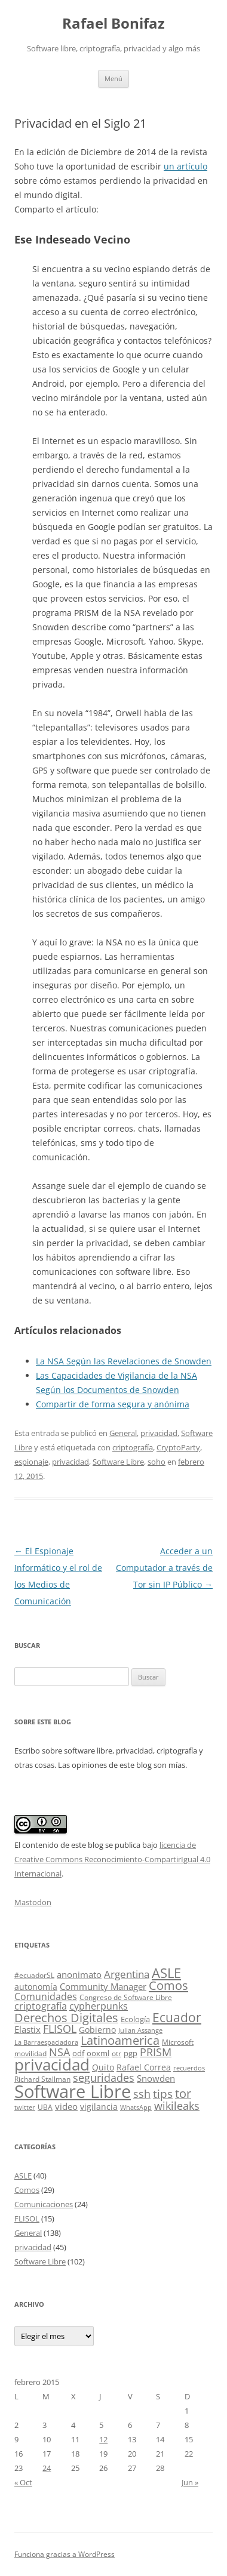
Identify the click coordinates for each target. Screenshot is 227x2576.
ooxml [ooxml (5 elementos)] (98, 2053)
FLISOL (26, 2218)
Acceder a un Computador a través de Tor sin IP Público (164, 1567)
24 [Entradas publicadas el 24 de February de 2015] (46, 2468)
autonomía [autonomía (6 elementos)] (35, 1986)
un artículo (185, 166)
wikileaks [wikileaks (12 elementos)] (177, 2106)
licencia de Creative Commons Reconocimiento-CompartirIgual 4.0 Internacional (112, 1859)
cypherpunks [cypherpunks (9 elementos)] (98, 2006)
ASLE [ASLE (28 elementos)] (166, 1973)
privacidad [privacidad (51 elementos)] (52, 2064)
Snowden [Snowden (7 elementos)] (156, 2078)
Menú (113, 78)
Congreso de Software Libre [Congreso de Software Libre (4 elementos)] (125, 1997)
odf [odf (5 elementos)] (78, 2053)
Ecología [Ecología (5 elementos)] (135, 2019)
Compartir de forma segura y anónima (112, 1404)
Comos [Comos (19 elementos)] (168, 1985)
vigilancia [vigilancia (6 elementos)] (99, 2106)
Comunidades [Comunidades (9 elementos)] (45, 1996)
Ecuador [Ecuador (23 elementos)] (176, 2017)
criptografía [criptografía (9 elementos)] (40, 2006)
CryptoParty (178, 1447)
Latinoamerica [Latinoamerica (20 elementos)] (120, 2040)
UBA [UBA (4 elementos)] (45, 2107)
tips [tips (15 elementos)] (163, 2093)
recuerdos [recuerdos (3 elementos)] (189, 2068)
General (123, 1433)
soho (156, 1461)
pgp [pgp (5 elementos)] (130, 2053)
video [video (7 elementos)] (66, 2106)
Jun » (190, 2482)
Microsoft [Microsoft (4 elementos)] (178, 2042)
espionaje (31, 1461)
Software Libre (118, 1461)
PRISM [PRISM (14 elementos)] (155, 2051)
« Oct (23, 2482)
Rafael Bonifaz (113, 23)
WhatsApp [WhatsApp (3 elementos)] (136, 2107)
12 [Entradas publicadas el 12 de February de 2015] (103, 2439)
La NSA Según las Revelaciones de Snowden (123, 1361)
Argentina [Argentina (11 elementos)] (126, 1974)
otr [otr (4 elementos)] (116, 2053)
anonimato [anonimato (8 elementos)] (79, 1974)
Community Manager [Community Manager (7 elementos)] (103, 1986)
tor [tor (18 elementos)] (183, 2093)
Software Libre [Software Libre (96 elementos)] (72, 2091)
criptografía (132, 1447)
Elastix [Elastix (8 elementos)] (27, 2029)
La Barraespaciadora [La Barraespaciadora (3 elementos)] (46, 2042)
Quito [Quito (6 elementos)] (103, 2067)
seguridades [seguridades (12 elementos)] (103, 2077)
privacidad (158, 1433)
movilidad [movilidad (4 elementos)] (30, 2053)
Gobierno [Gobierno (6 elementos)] (97, 2029)
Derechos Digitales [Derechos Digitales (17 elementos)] (66, 2018)
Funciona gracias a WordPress (64, 2554)
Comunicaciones (43, 2204)
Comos (26, 2189)
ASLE (23, 2175)
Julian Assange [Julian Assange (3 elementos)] (140, 2030)
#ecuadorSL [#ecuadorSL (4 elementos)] (34, 1975)
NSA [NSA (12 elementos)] (59, 2052)
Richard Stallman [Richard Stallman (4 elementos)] (42, 2079)
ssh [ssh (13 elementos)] (142, 2094)
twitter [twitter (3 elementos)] (24, 2107)
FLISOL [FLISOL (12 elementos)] (59, 2029)
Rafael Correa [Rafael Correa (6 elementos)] (143, 2067)
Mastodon (32, 1902)
